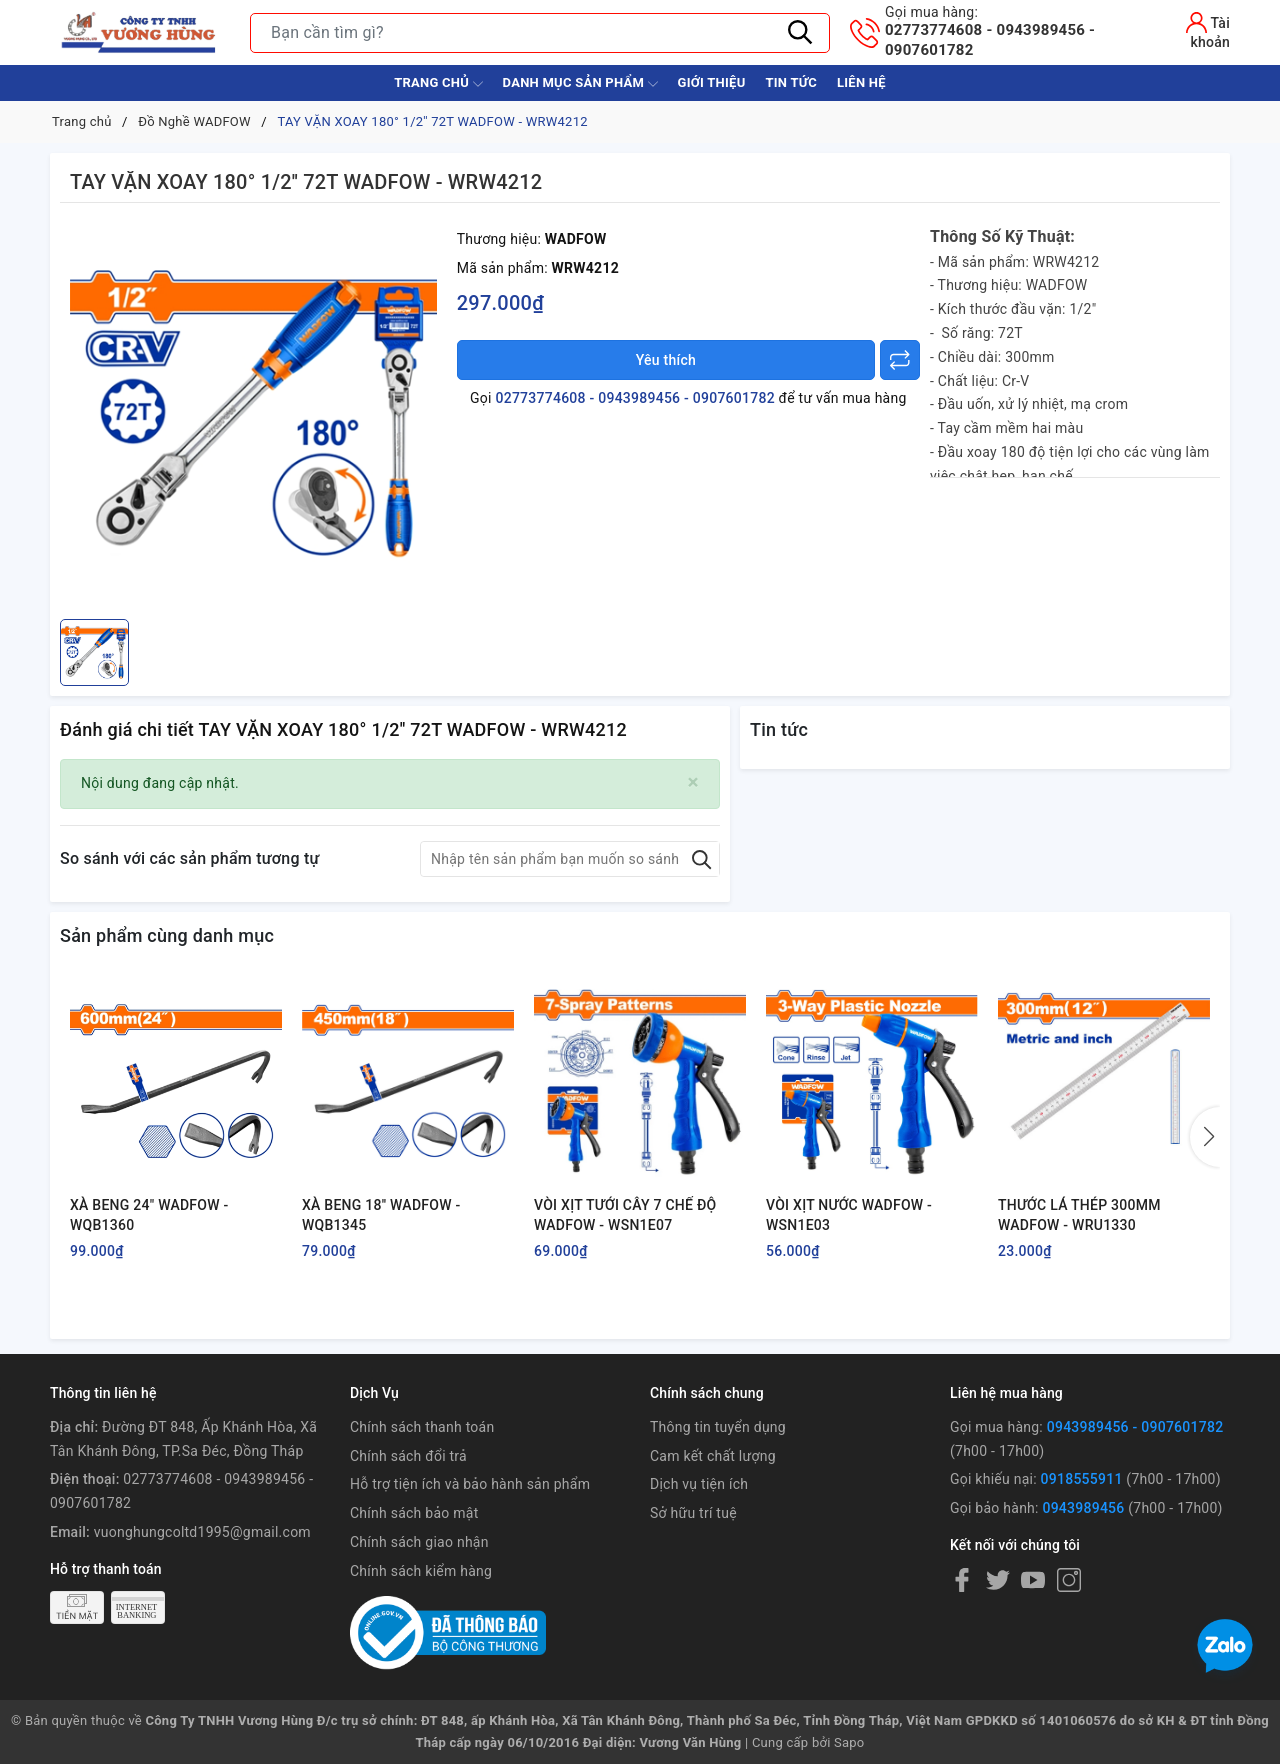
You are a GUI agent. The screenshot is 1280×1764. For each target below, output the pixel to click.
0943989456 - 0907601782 (1135, 1427)
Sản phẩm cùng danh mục (167, 935)
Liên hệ (861, 82)
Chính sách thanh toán (422, 1427)
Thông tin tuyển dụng (718, 1427)
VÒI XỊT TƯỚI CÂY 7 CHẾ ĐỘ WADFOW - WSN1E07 (625, 1215)
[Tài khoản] (1192, 30)
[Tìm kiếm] (800, 33)
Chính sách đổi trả (408, 1456)
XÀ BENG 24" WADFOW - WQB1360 (149, 1215)
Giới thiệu (712, 82)
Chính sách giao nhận (419, 1542)
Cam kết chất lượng (713, 1456)
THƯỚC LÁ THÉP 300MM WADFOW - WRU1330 (1079, 1215)
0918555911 (1082, 1479)
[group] (253, 416)
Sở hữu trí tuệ (693, 1513)
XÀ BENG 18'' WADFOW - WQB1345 (381, 1215)
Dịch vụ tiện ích (699, 1484)
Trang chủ (438, 84)
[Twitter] (998, 1580)
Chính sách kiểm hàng (421, 1571)
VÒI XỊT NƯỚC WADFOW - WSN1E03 (849, 1215)
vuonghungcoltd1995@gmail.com (202, 1532)
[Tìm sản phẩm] (540, 33)
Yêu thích (666, 360)
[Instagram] (1069, 1580)
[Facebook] (962, 1580)
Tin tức (791, 82)
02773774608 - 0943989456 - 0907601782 (1012, 31)
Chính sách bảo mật (414, 1513)
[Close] (693, 782)
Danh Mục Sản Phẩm (580, 84)
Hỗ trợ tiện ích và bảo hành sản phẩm (470, 1484)
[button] (1205, 1137)
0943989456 (1083, 1508)
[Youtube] (1033, 1580)
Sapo (849, 1742)
